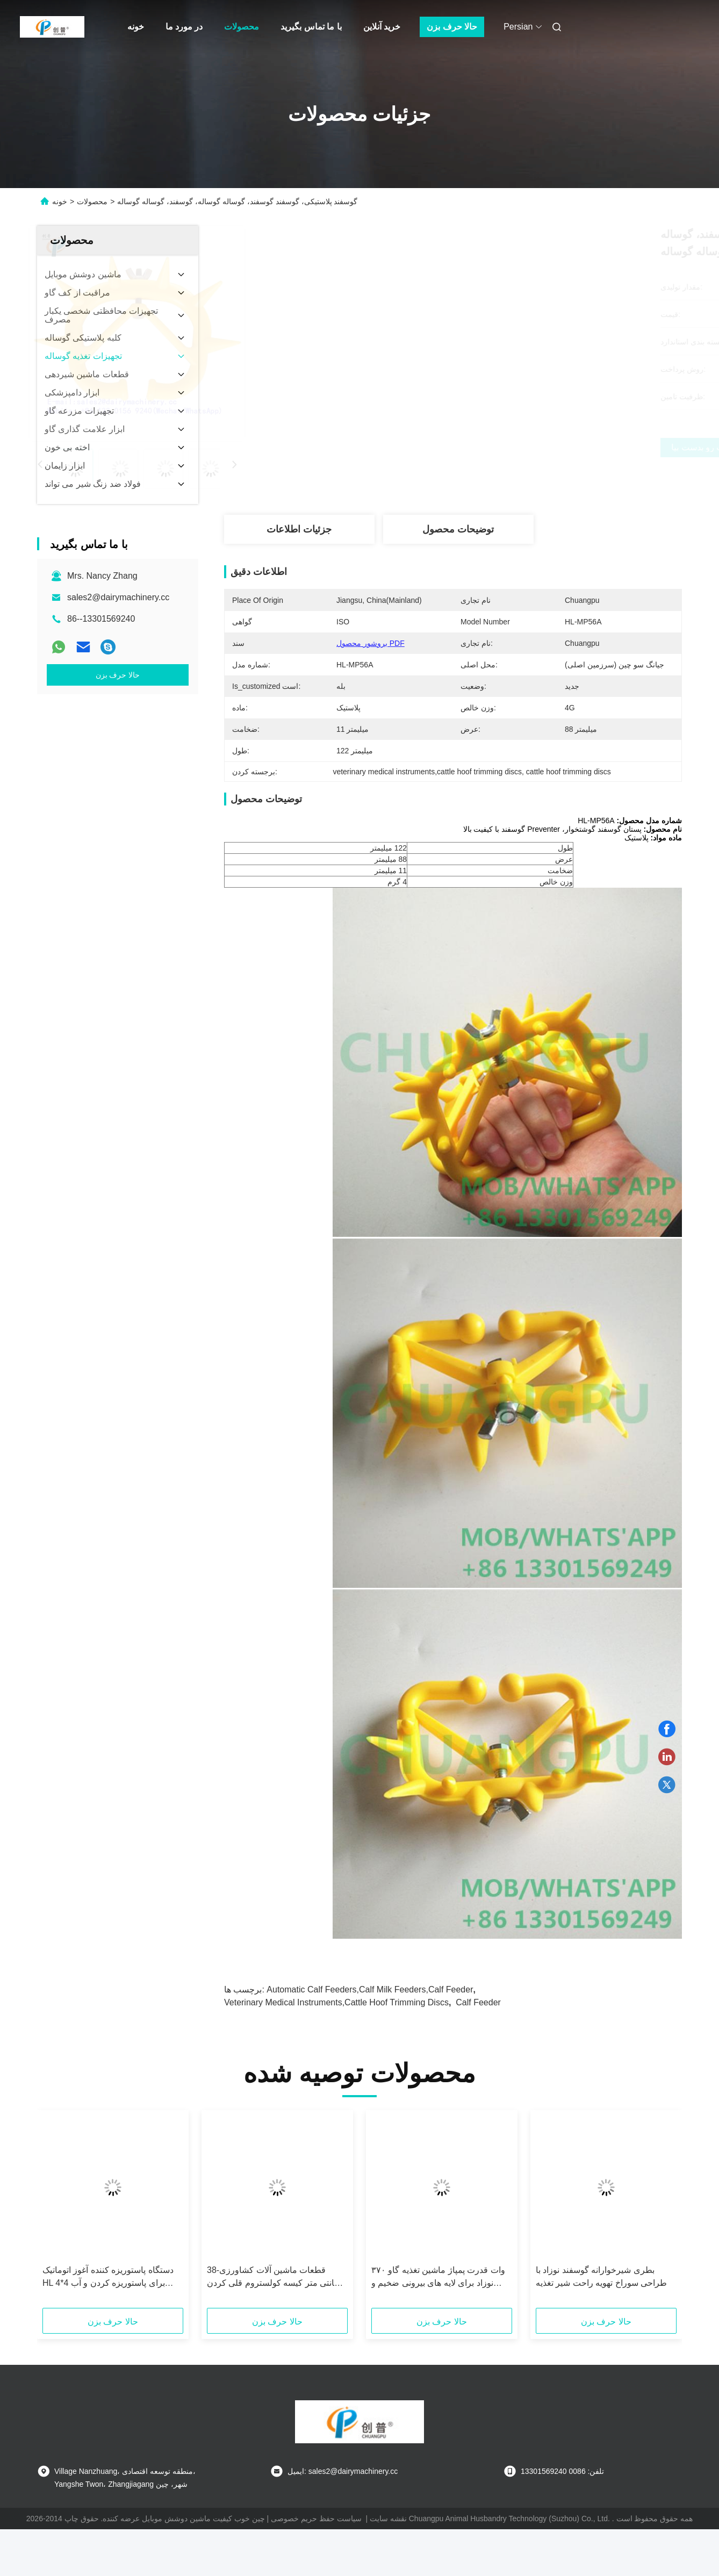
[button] (64, 2212)
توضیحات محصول (458, 529)
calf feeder (478, 2002)
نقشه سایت (388, 2518)
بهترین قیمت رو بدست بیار (515, 447)
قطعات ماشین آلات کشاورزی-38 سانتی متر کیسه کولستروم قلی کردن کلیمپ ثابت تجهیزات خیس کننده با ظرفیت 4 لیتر (274, 2277)
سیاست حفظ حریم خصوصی (316, 2518)
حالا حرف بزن (452, 26)
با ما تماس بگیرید (311, 26)
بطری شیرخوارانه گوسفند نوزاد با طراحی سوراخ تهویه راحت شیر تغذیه (601, 2276)
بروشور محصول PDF (370, 643)
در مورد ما (184, 26)
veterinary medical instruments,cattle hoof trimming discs (336, 2002)
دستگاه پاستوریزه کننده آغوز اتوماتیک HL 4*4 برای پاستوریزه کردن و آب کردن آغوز (108, 2277)
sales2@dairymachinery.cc (118, 597)
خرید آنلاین (381, 26)
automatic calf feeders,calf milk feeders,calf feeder (370, 1989)
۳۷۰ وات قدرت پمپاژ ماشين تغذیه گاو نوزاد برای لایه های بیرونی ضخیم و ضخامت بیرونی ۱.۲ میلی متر (438, 2277)
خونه (135, 26)
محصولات (241, 26)
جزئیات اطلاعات (299, 529)
